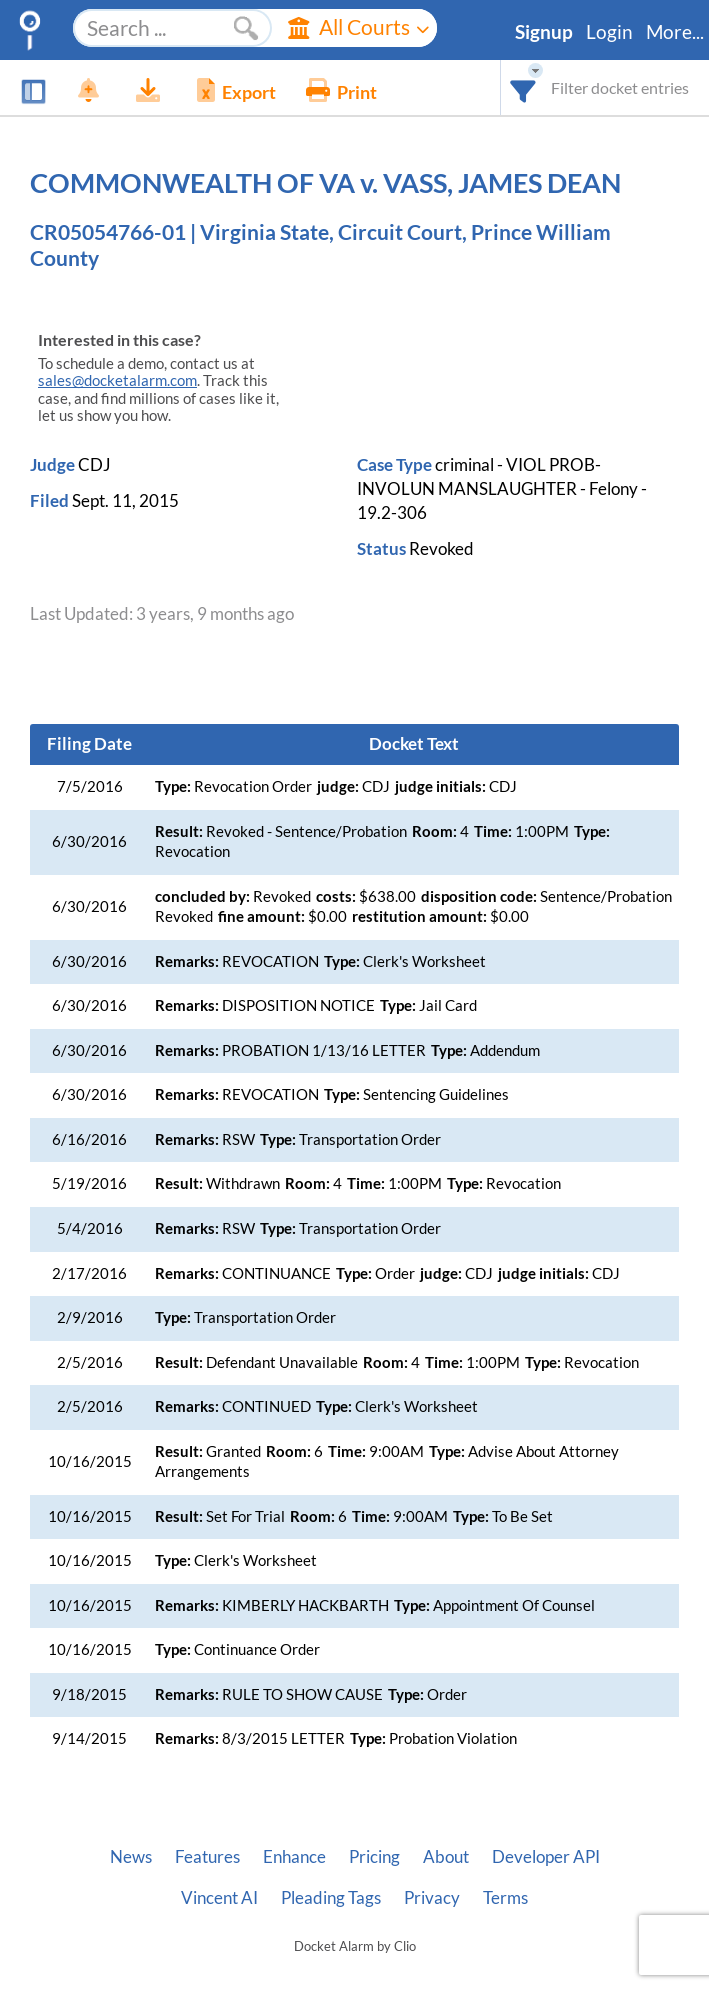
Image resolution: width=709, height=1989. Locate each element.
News (131, 1857)
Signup (544, 32)
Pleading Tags (331, 1898)
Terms (505, 1898)
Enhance (294, 1857)
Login (609, 32)
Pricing (374, 1857)
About (446, 1857)
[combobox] (523, 87)
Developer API (546, 1857)
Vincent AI (219, 1898)
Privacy (432, 1898)
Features (207, 1857)
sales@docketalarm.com (117, 380)
